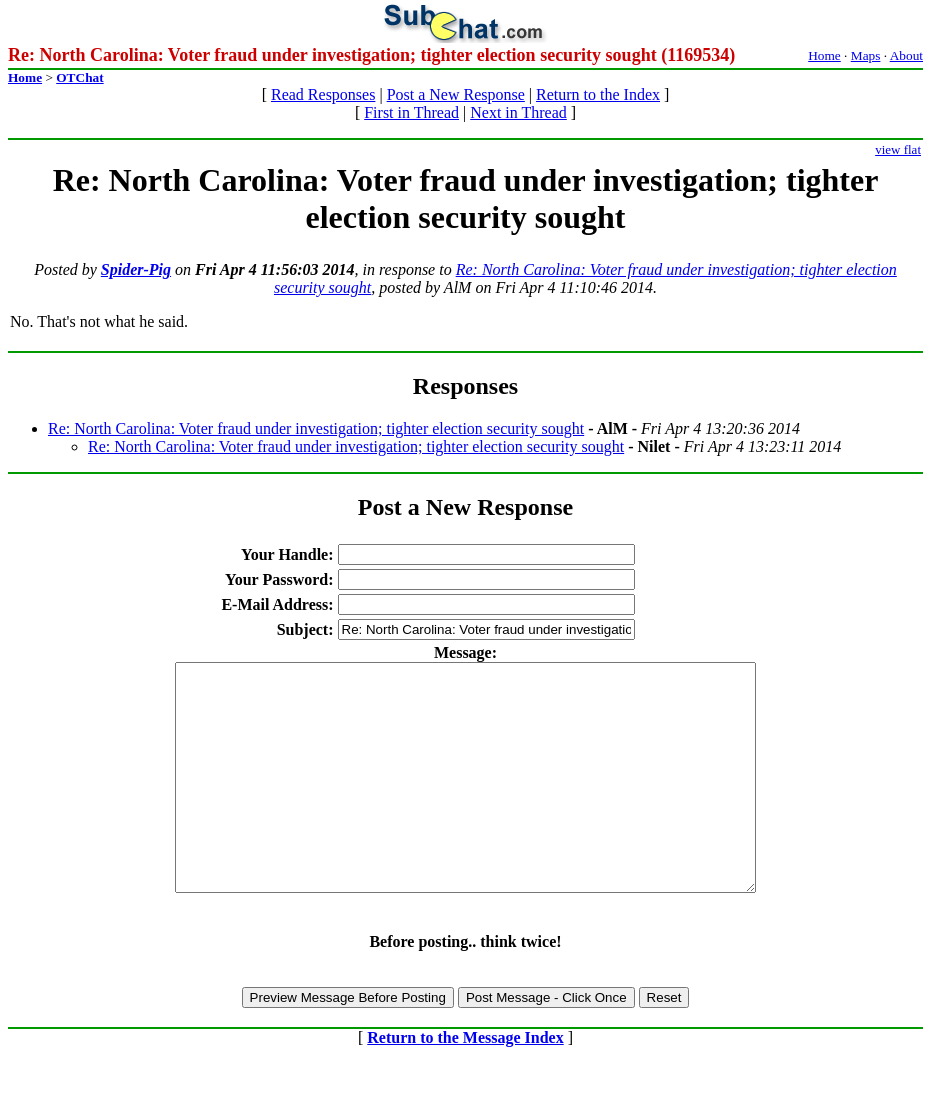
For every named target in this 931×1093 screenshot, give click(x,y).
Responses (465, 386)
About (906, 55)
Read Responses (323, 94)
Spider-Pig (136, 269)
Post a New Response (456, 94)
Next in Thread (518, 112)
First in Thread (411, 112)
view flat (898, 149)
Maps (866, 55)
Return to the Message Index (465, 1082)
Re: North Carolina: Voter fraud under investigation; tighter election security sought (316, 428)
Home (824, 55)
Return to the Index (598, 94)
